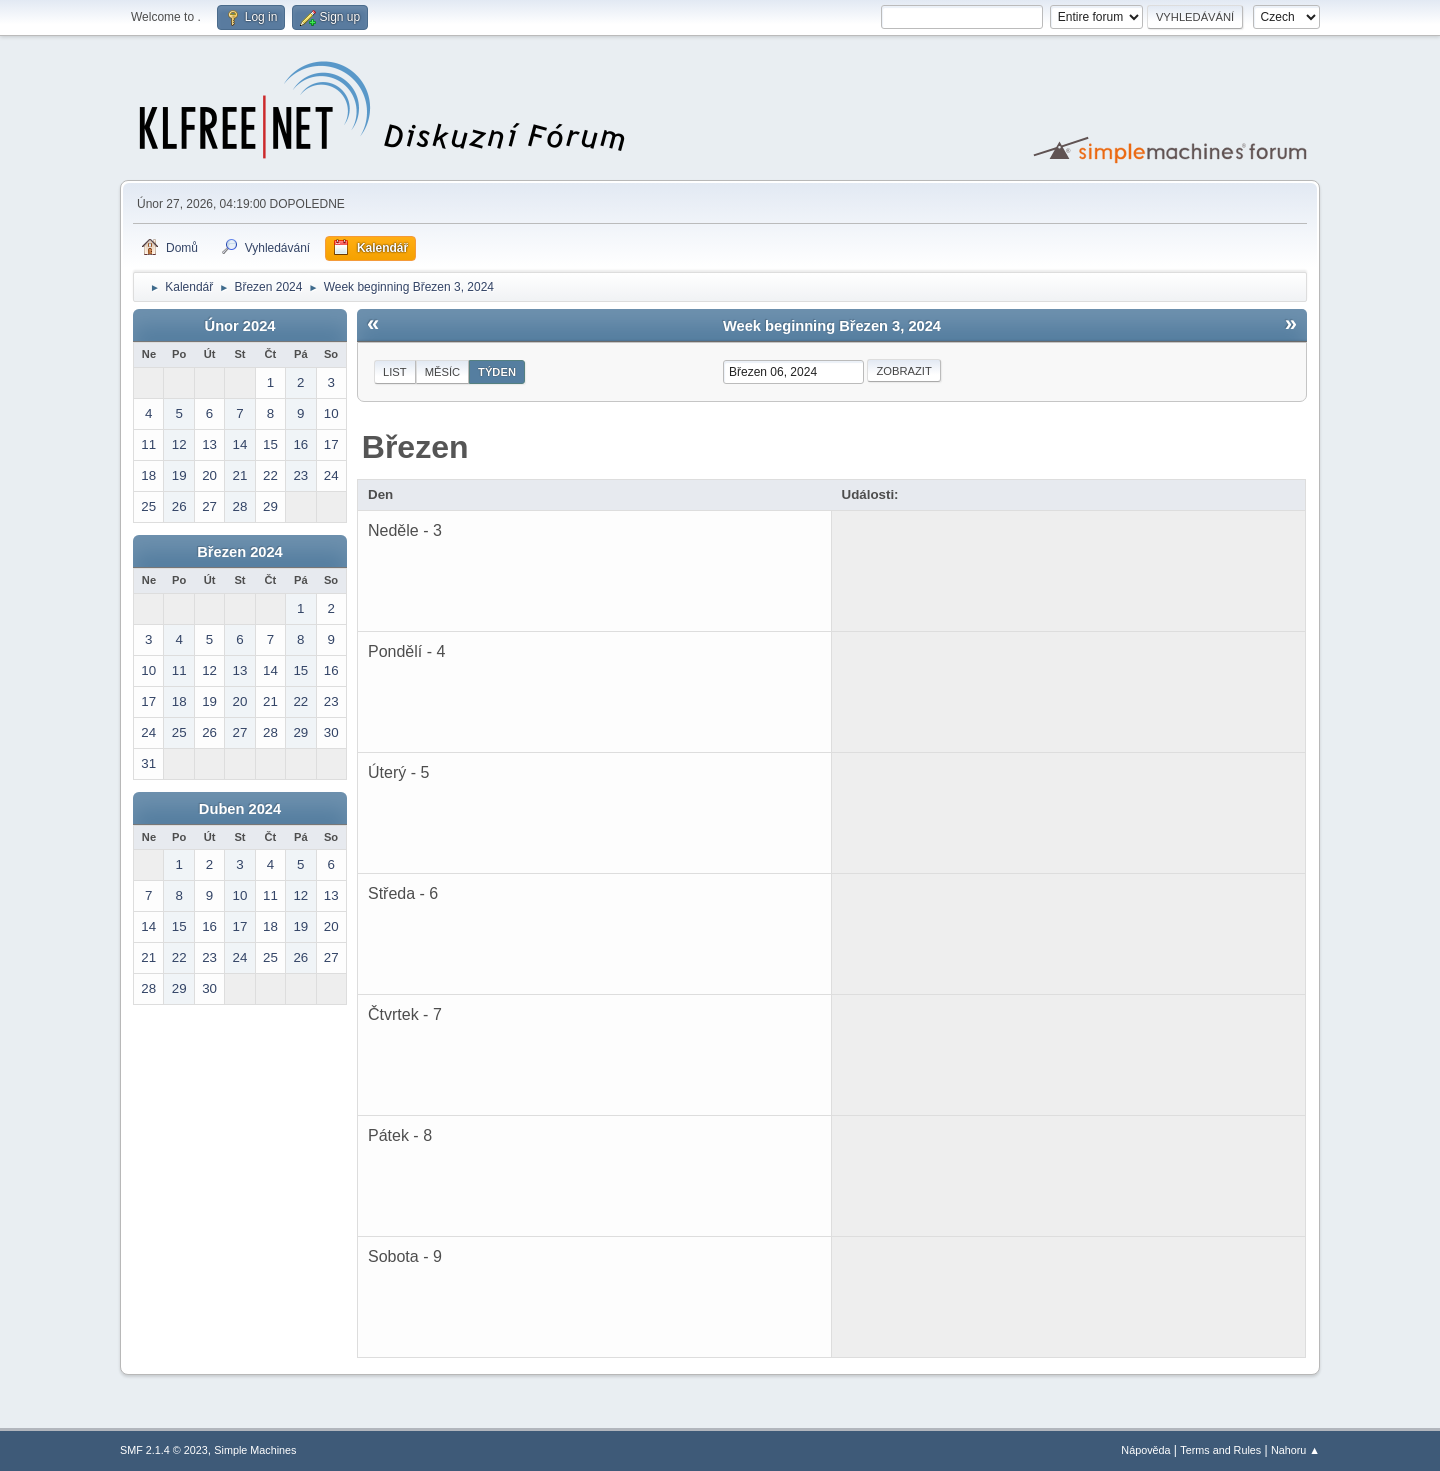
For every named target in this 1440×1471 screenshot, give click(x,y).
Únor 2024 (240, 326)
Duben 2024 (240, 809)
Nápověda (1145, 1450)
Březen (415, 447)
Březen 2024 (240, 552)
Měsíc (442, 372)
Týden (497, 372)
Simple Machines (255, 1450)
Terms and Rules (1220, 1450)
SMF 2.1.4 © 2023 (164, 1450)
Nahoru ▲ (1295, 1450)
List (395, 372)
